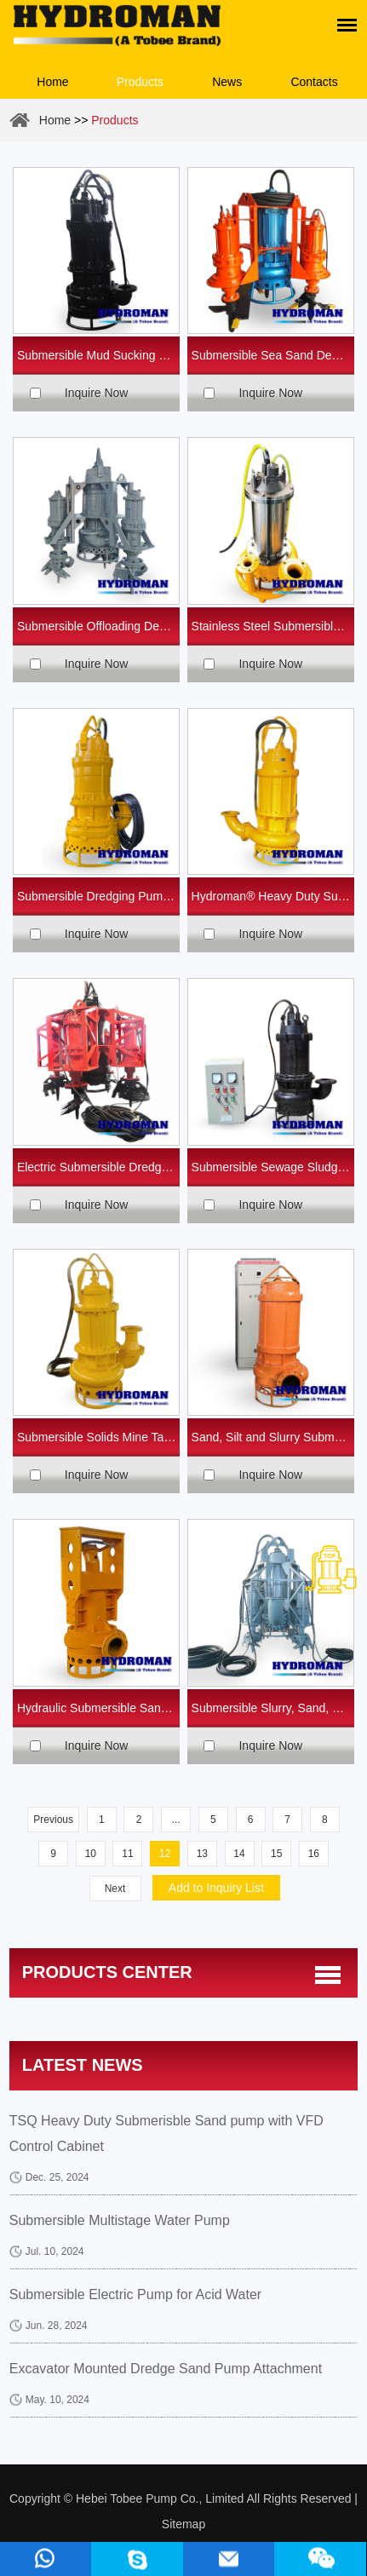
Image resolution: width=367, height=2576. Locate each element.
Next (115, 1889)
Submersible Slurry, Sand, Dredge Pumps (273, 1708)
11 (127, 1854)
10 (90, 1854)
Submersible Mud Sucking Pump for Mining (99, 355)
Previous (53, 1820)
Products (140, 82)
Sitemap (183, 2524)
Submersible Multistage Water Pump (119, 2220)
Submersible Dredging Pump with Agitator (99, 896)
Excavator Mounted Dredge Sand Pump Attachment (165, 2368)
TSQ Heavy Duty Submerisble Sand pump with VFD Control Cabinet (166, 2133)
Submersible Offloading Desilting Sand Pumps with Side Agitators (99, 626)
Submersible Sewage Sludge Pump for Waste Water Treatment (273, 1167)
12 (164, 1854)
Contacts (313, 82)
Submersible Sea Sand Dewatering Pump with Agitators (273, 355)
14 (238, 1854)
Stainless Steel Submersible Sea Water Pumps (273, 626)
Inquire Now (97, 393)
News (227, 82)
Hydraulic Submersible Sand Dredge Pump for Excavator (99, 1708)
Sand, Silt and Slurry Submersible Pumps (273, 1437)
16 (313, 1854)
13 (202, 1854)
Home (52, 82)
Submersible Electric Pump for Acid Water (135, 2294)
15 (276, 1854)
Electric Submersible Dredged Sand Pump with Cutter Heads (99, 1167)
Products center (107, 1972)
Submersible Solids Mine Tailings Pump (99, 1437)
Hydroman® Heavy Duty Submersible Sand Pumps (273, 896)
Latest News (82, 2065)
